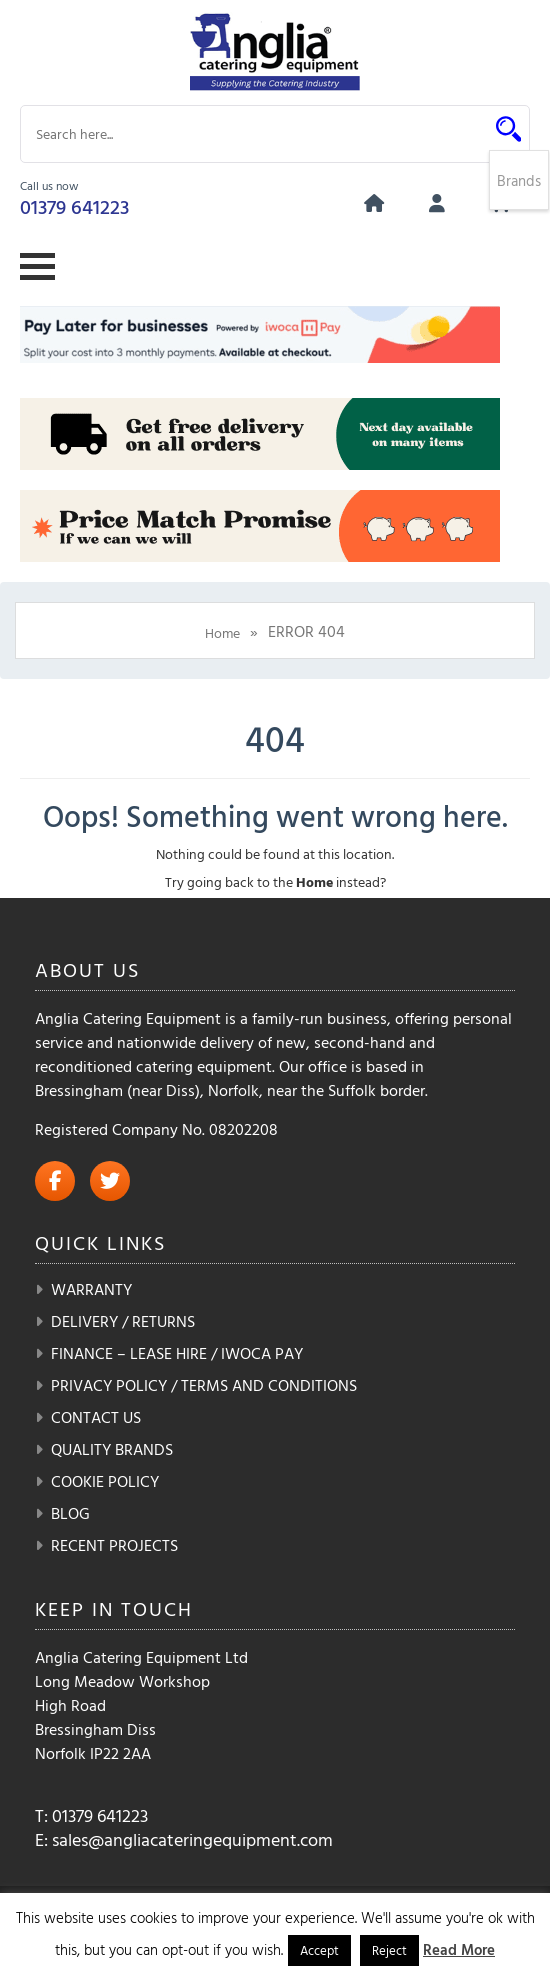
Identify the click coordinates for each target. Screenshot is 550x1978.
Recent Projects (114, 1545)
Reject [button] (389, 1950)
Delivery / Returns (123, 1321)
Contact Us (96, 1417)
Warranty (91, 1289)
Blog (70, 1513)
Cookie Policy (105, 1481)
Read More (459, 1949)
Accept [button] (319, 1950)
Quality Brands (112, 1449)
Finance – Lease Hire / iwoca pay (177, 1353)
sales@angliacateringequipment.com (192, 1839)
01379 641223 (74, 206)
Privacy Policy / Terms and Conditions (204, 1385)
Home (222, 632)
